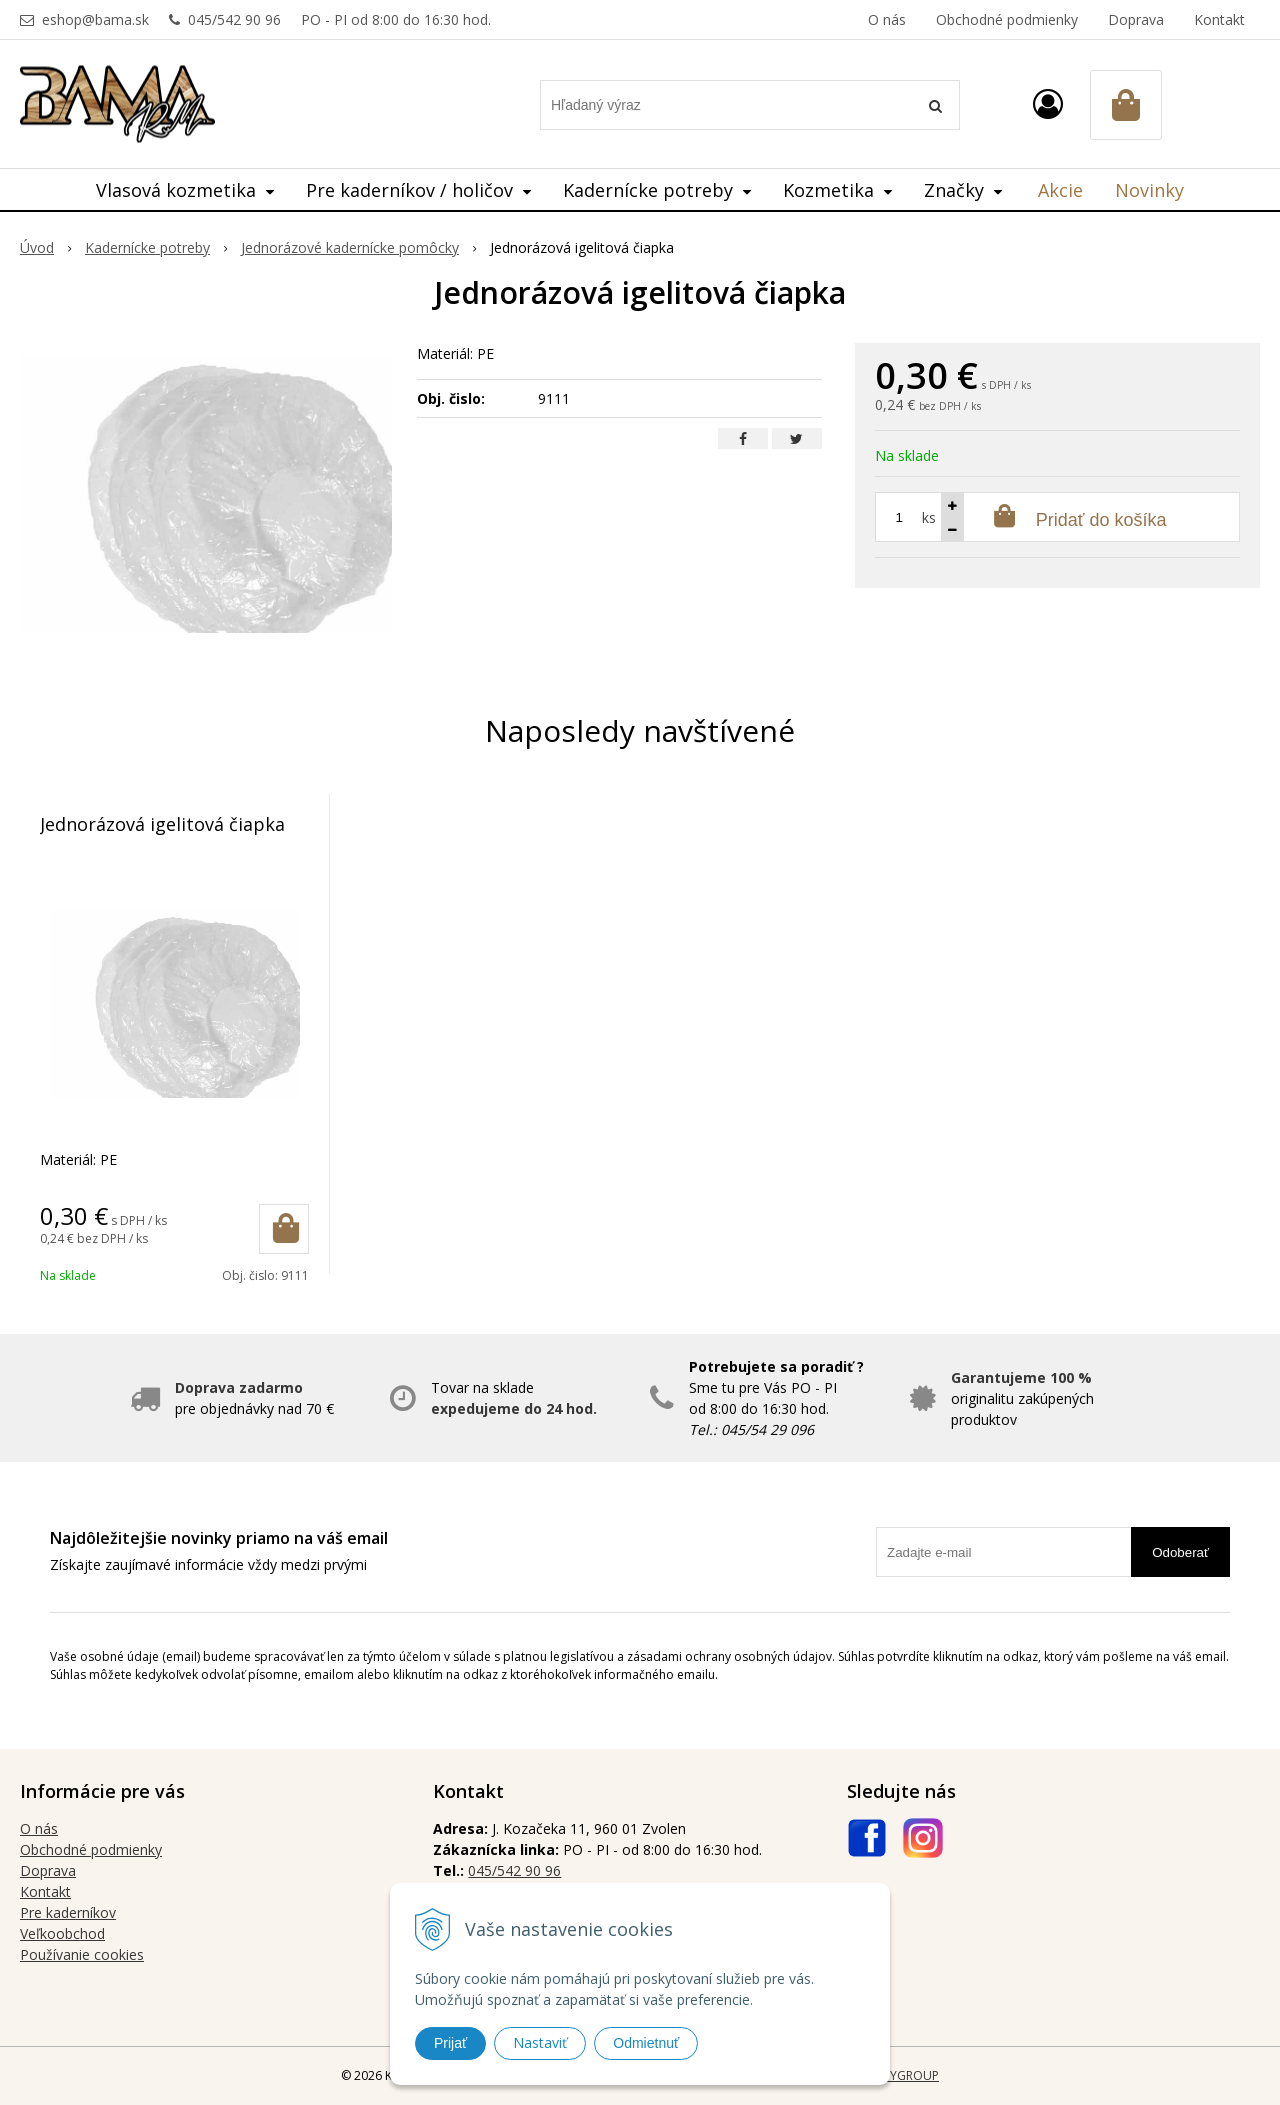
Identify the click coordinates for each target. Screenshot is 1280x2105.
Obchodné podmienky (1007, 19)
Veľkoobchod (62, 1933)
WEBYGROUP (902, 2075)
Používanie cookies (82, 1954)
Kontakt (1219, 19)
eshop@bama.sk (95, 19)
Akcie (1060, 190)
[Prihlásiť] (1048, 103)
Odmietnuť (646, 2043)
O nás (887, 19)
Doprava (1136, 19)
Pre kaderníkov (68, 1912)
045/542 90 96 (234, 19)
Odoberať (1180, 1552)
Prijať (450, 2043)
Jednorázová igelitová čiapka (162, 824)
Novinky (1149, 190)
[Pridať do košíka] (284, 1229)
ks (929, 517)
